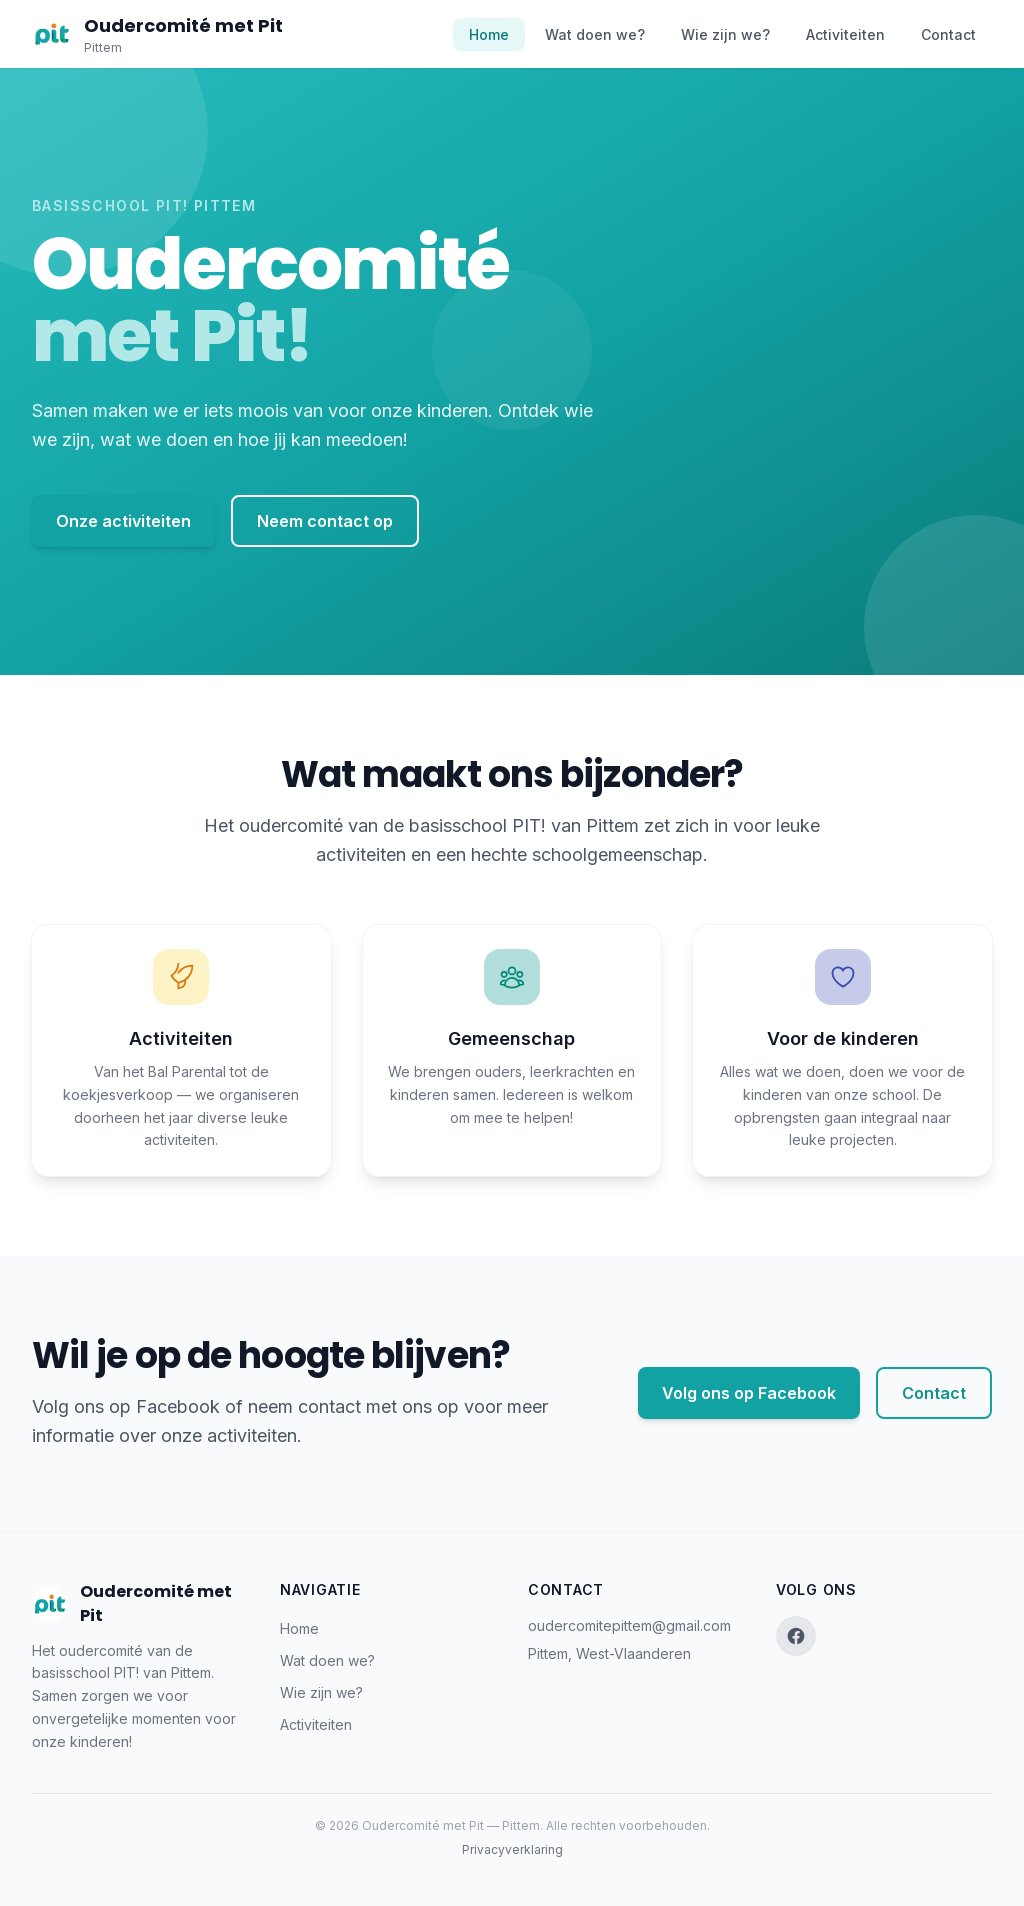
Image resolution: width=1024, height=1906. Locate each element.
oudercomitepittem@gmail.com (629, 1625)
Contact (948, 34)
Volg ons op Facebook (749, 1393)
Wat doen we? (595, 34)
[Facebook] (796, 1636)
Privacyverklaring (512, 1849)
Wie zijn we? (725, 34)
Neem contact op (325, 521)
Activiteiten (845, 34)
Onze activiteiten (123, 521)
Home (489, 34)
